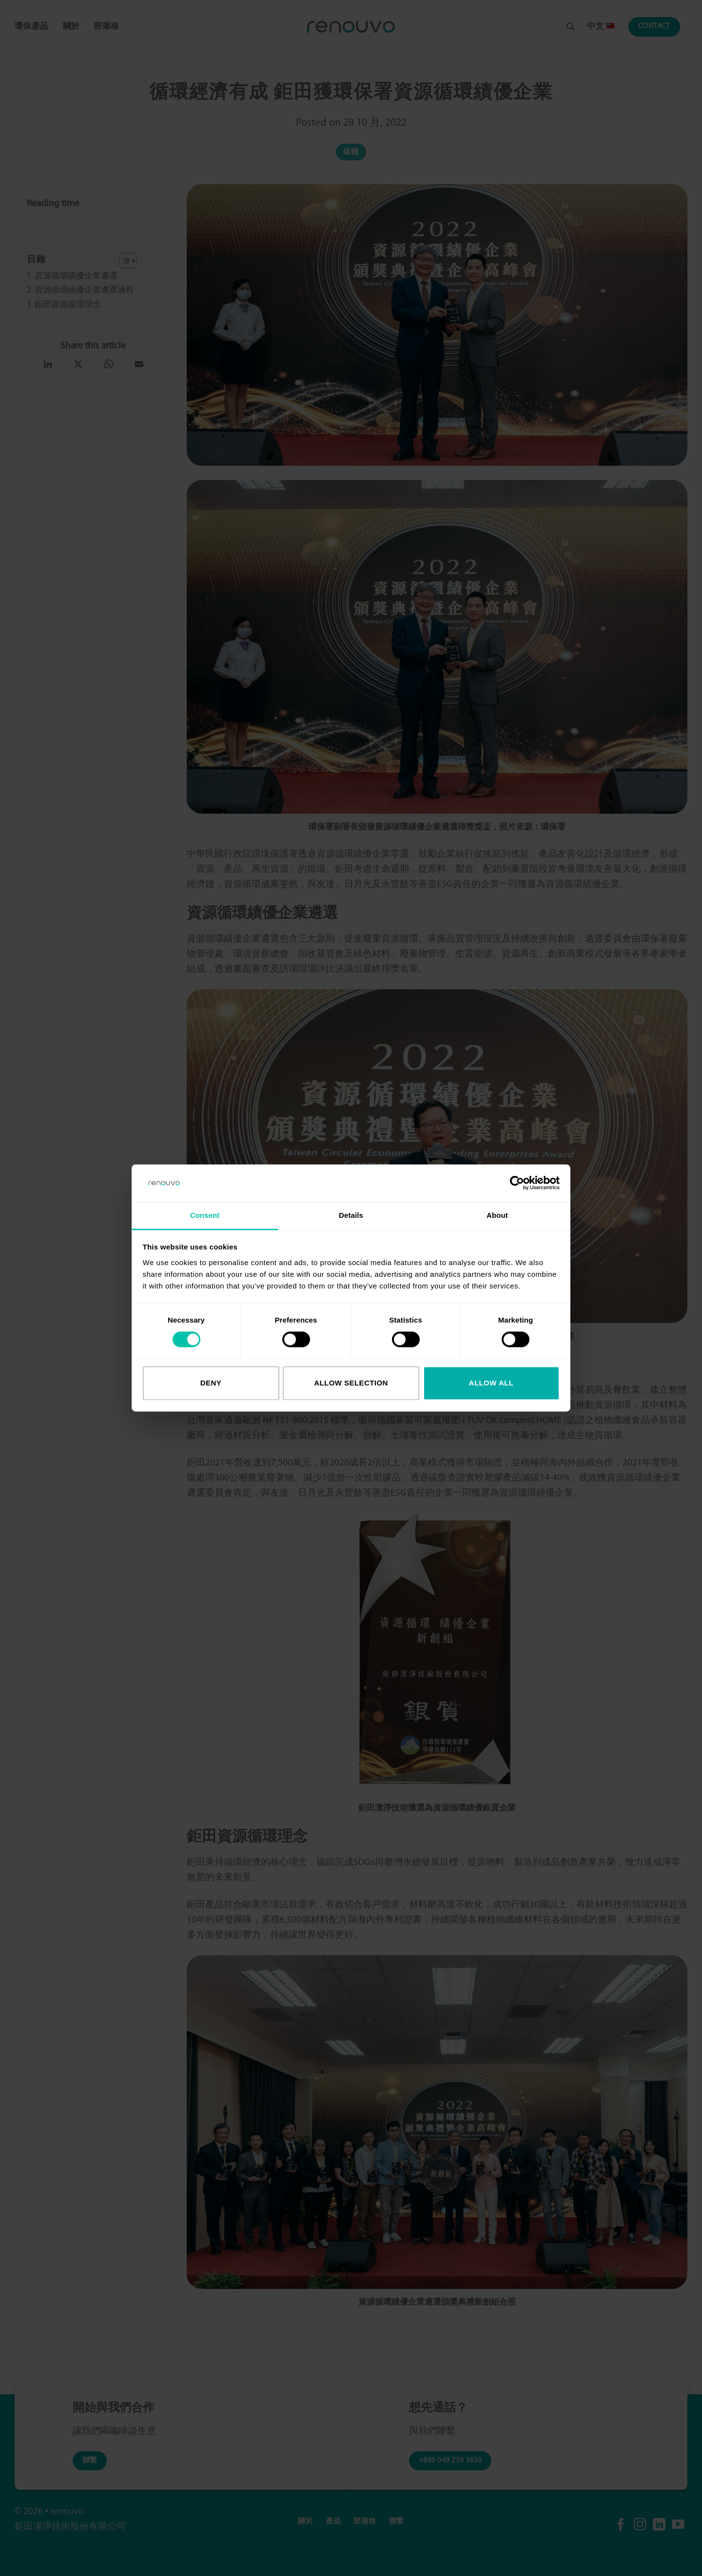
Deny (210, 1383)
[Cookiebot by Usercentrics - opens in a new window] (517, 1183)
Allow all (491, 1383)
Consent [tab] (205, 1215)
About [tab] (497, 1215)
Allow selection (351, 1383)
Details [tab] (351, 1215)
